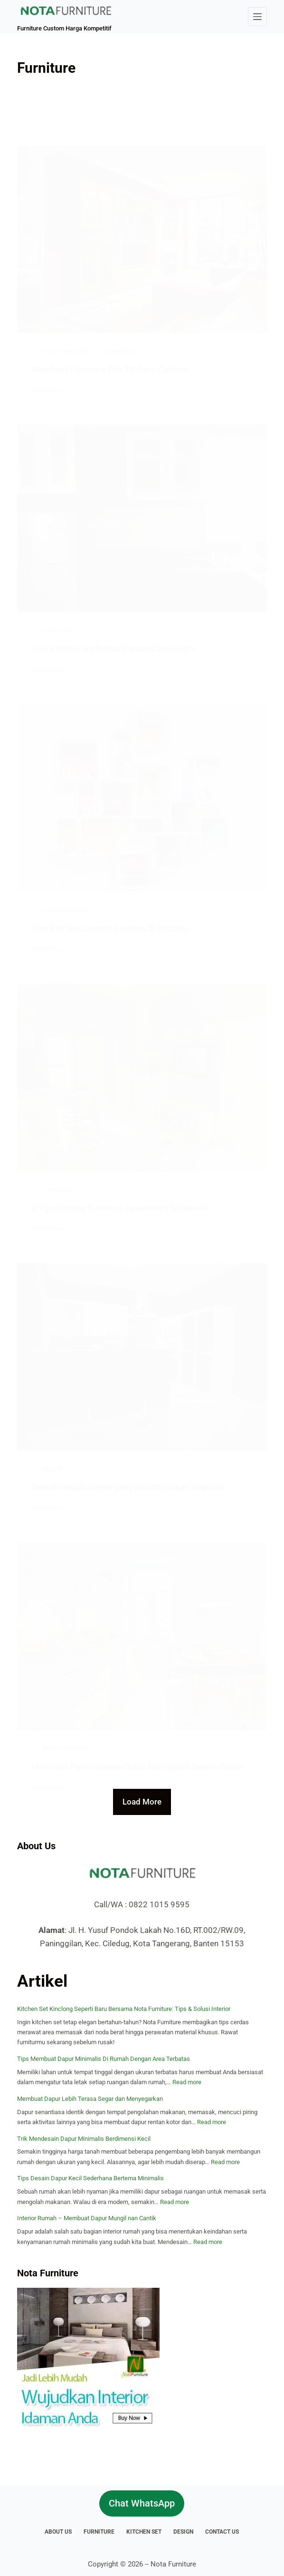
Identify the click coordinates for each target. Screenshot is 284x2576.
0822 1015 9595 (159, 1904)
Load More (142, 1801)
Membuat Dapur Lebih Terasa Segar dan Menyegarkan (90, 2098)
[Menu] (257, 16)
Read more (186, 2082)
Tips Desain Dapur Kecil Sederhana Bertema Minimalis (90, 2178)
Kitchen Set (143, 2531)
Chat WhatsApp (142, 2503)
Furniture (99, 2531)
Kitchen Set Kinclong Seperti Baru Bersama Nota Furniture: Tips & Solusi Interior (123, 2008)
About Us (58, 2531)
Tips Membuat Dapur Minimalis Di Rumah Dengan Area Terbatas (103, 2058)
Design (183, 2531)
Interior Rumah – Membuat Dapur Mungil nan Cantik (86, 2218)
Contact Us (222, 2531)
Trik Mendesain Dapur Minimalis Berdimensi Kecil (84, 2138)
